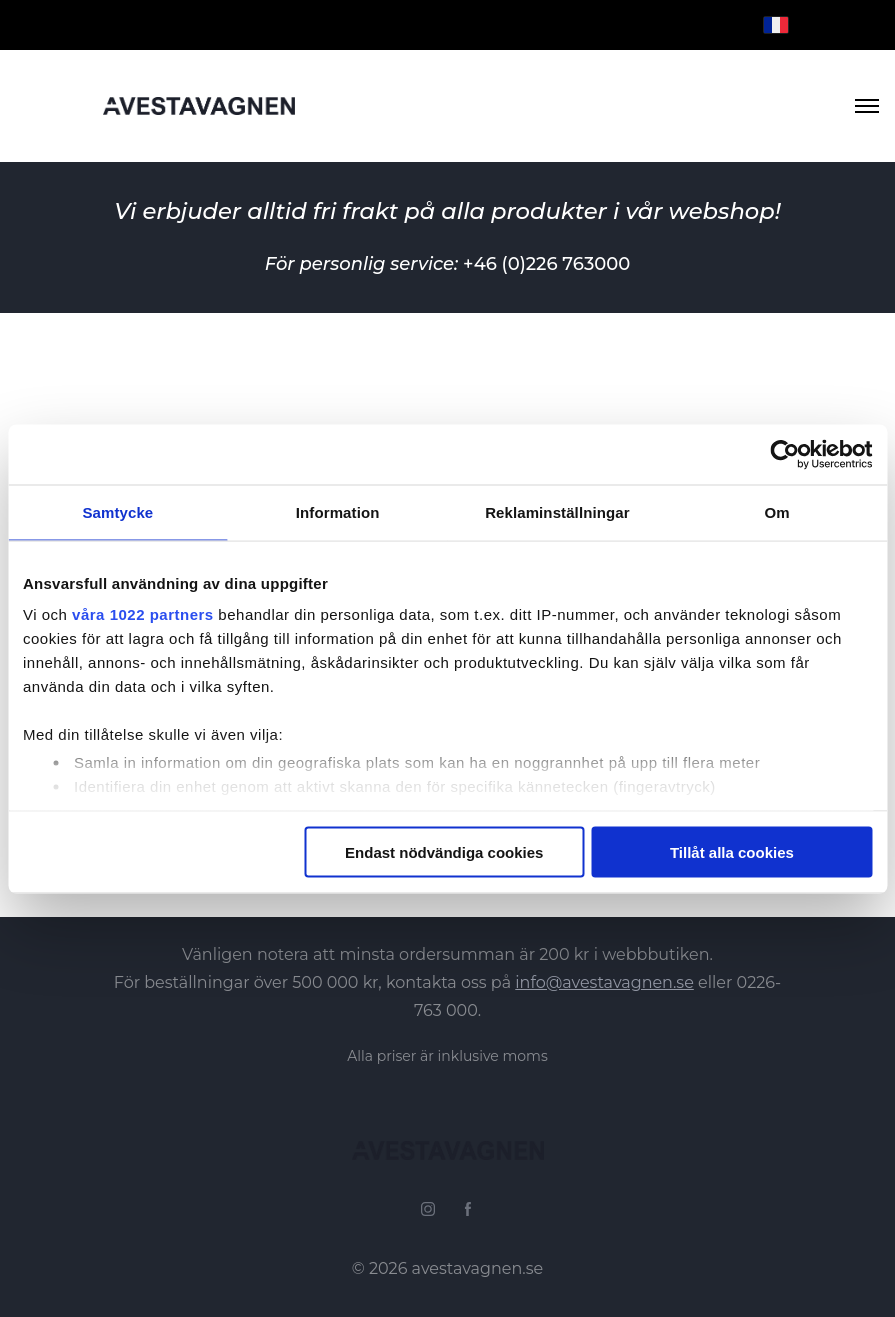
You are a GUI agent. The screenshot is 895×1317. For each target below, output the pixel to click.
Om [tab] (777, 511)
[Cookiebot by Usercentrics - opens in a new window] (784, 454)
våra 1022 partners (143, 614)
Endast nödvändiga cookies (444, 851)
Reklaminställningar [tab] (557, 511)
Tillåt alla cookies (732, 851)
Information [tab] (338, 511)
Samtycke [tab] (117, 511)
